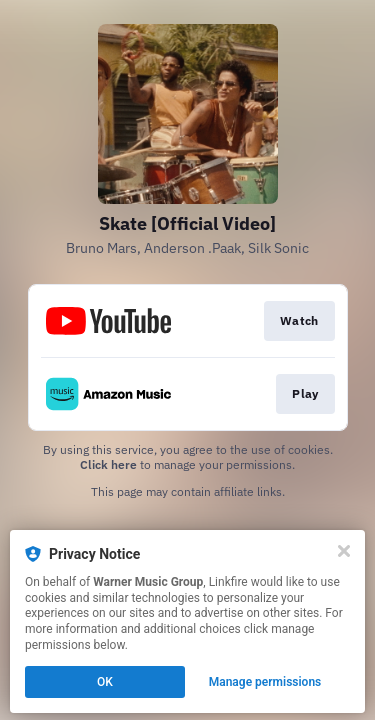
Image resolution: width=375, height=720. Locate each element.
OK (105, 682)
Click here (108, 464)
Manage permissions (265, 682)
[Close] (344, 551)
